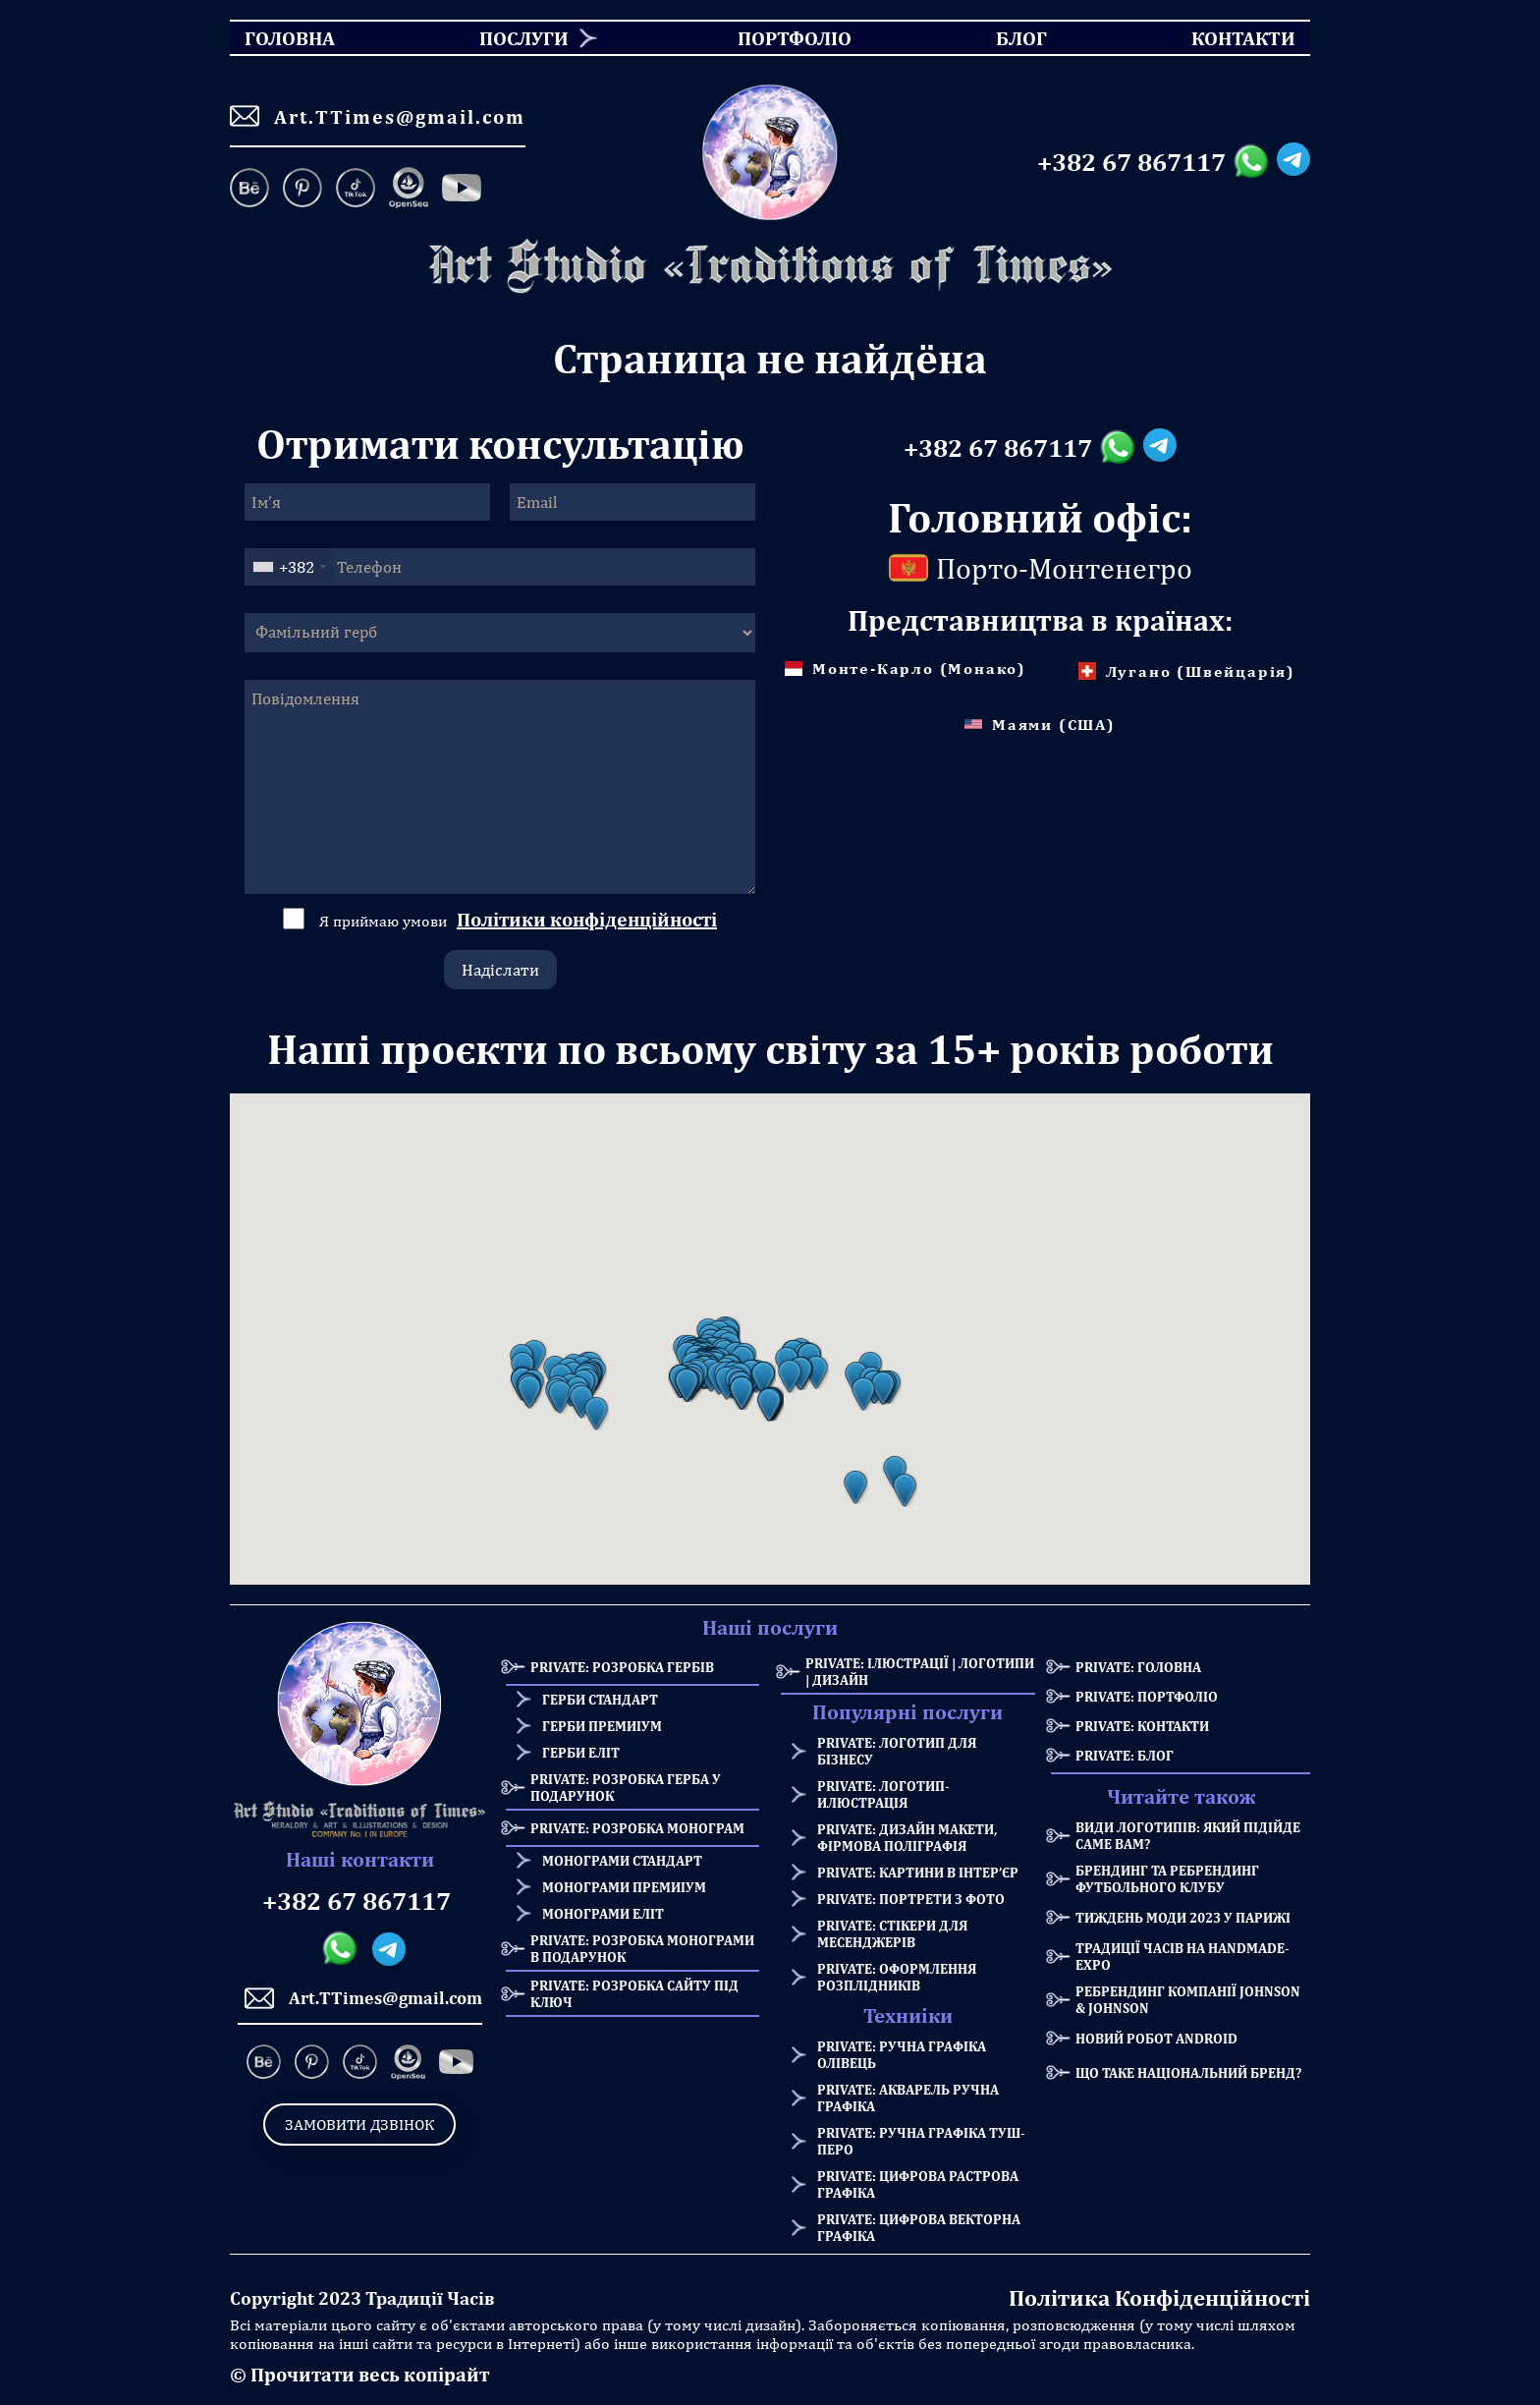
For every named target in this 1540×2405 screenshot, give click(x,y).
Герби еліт (581, 1752)
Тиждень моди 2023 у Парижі (1183, 1917)
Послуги (524, 38)
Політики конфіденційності (587, 919)
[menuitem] (516, 38)
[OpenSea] (408, 189)
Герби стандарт (600, 1699)
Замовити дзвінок (359, 2124)
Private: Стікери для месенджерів (892, 1933)
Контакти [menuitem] (1231, 38)
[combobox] (289, 567)
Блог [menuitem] (1004, 38)
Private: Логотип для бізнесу (896, 1750)
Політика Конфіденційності (1159, 2297)
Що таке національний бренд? (1188, 2072)
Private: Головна (1138, 1666)
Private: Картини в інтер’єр (917, 1872)
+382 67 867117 (1131, 162)
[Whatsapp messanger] (1255, 162)
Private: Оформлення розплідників (896, 1976)
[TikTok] (355, 189)
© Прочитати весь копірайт (359, 2374)
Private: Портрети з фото (911, 1898)
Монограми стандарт (622, 1860)
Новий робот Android (1156, 2038)
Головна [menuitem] (273, 38)
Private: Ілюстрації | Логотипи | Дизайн (919, 1671)
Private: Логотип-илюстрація (883, 1794)
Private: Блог (1124, 1755)
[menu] (770, 38)
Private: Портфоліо (1146, 1696)
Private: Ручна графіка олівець (901, 2054)
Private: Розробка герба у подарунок (625, 1787)
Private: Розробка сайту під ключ (634, 1993)
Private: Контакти (1142, 1725)
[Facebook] (461, 189)
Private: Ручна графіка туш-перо (921, 2140)
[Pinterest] (302, 189)
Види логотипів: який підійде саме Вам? (1187, 1835)
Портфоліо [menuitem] (777, 38)
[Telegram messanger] (1293, 162)
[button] (529, 1392)
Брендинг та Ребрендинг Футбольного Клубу (1167, 1878)
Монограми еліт (603, 1913)
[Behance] (253, 189)
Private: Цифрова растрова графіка (917, 2184)
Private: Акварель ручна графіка (908, 2097)
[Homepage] (770, 267)
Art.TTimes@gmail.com (377, 116)
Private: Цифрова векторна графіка (918, 2227)
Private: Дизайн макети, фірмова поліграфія (907, 1837)
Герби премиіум (602, 1725)
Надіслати (500, 969)
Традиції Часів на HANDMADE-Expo (1182, 1956)
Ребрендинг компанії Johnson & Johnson (1187, 1999)
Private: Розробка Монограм (637, 1827)
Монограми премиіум (624, 1886)
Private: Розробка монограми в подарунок (642, 1948)
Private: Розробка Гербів (622, 1666)
